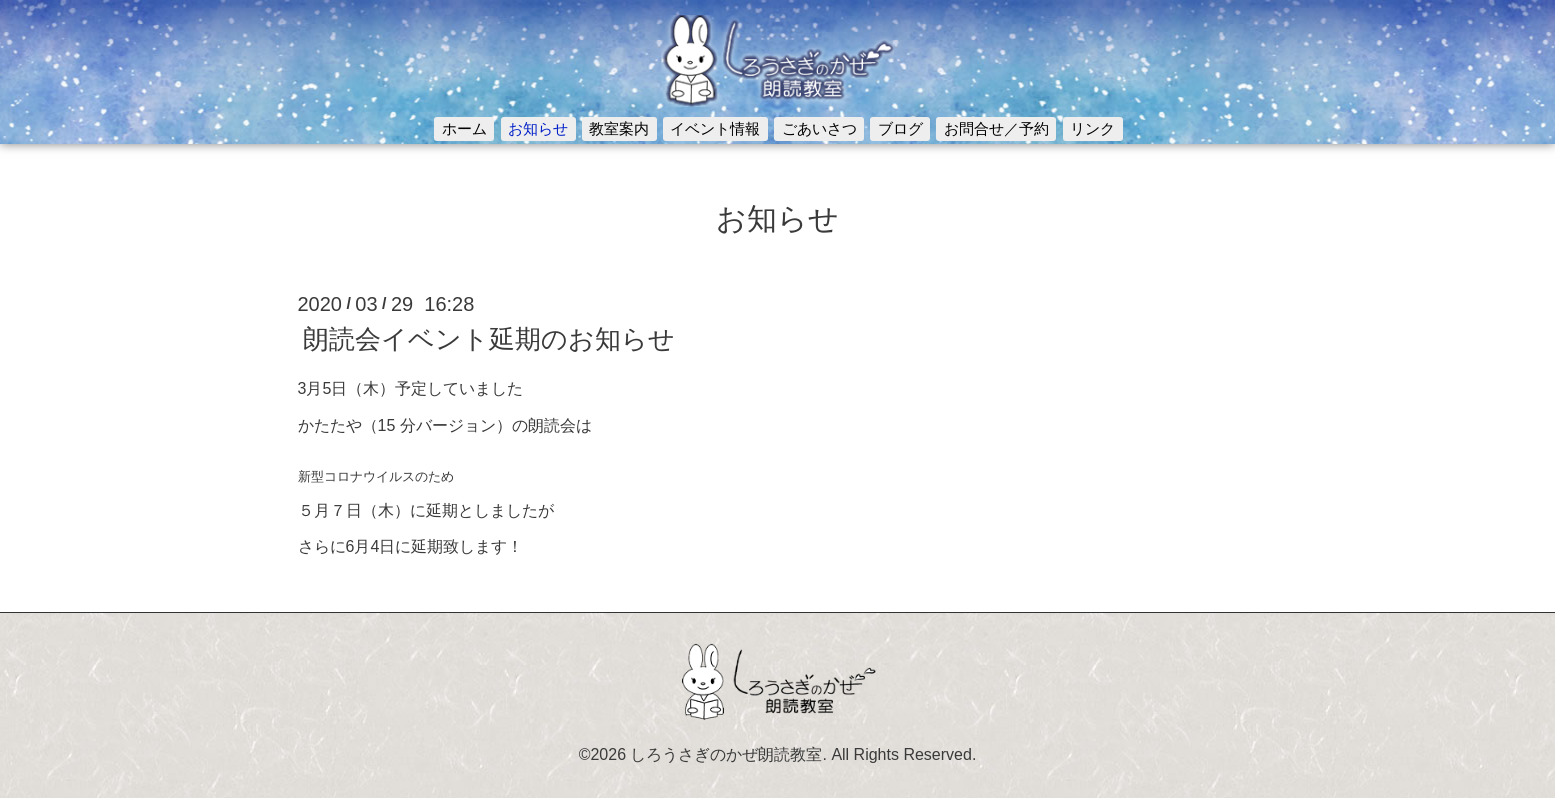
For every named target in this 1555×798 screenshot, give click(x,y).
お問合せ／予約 (996, 128)
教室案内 (619, 128)
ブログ (900, 128)
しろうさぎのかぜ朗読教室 (726, 754)
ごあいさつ (819, 128)
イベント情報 (715, 128)
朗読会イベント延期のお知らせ (489, 339)
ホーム (464, 128)
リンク (1092, 128)
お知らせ (538, 128)
